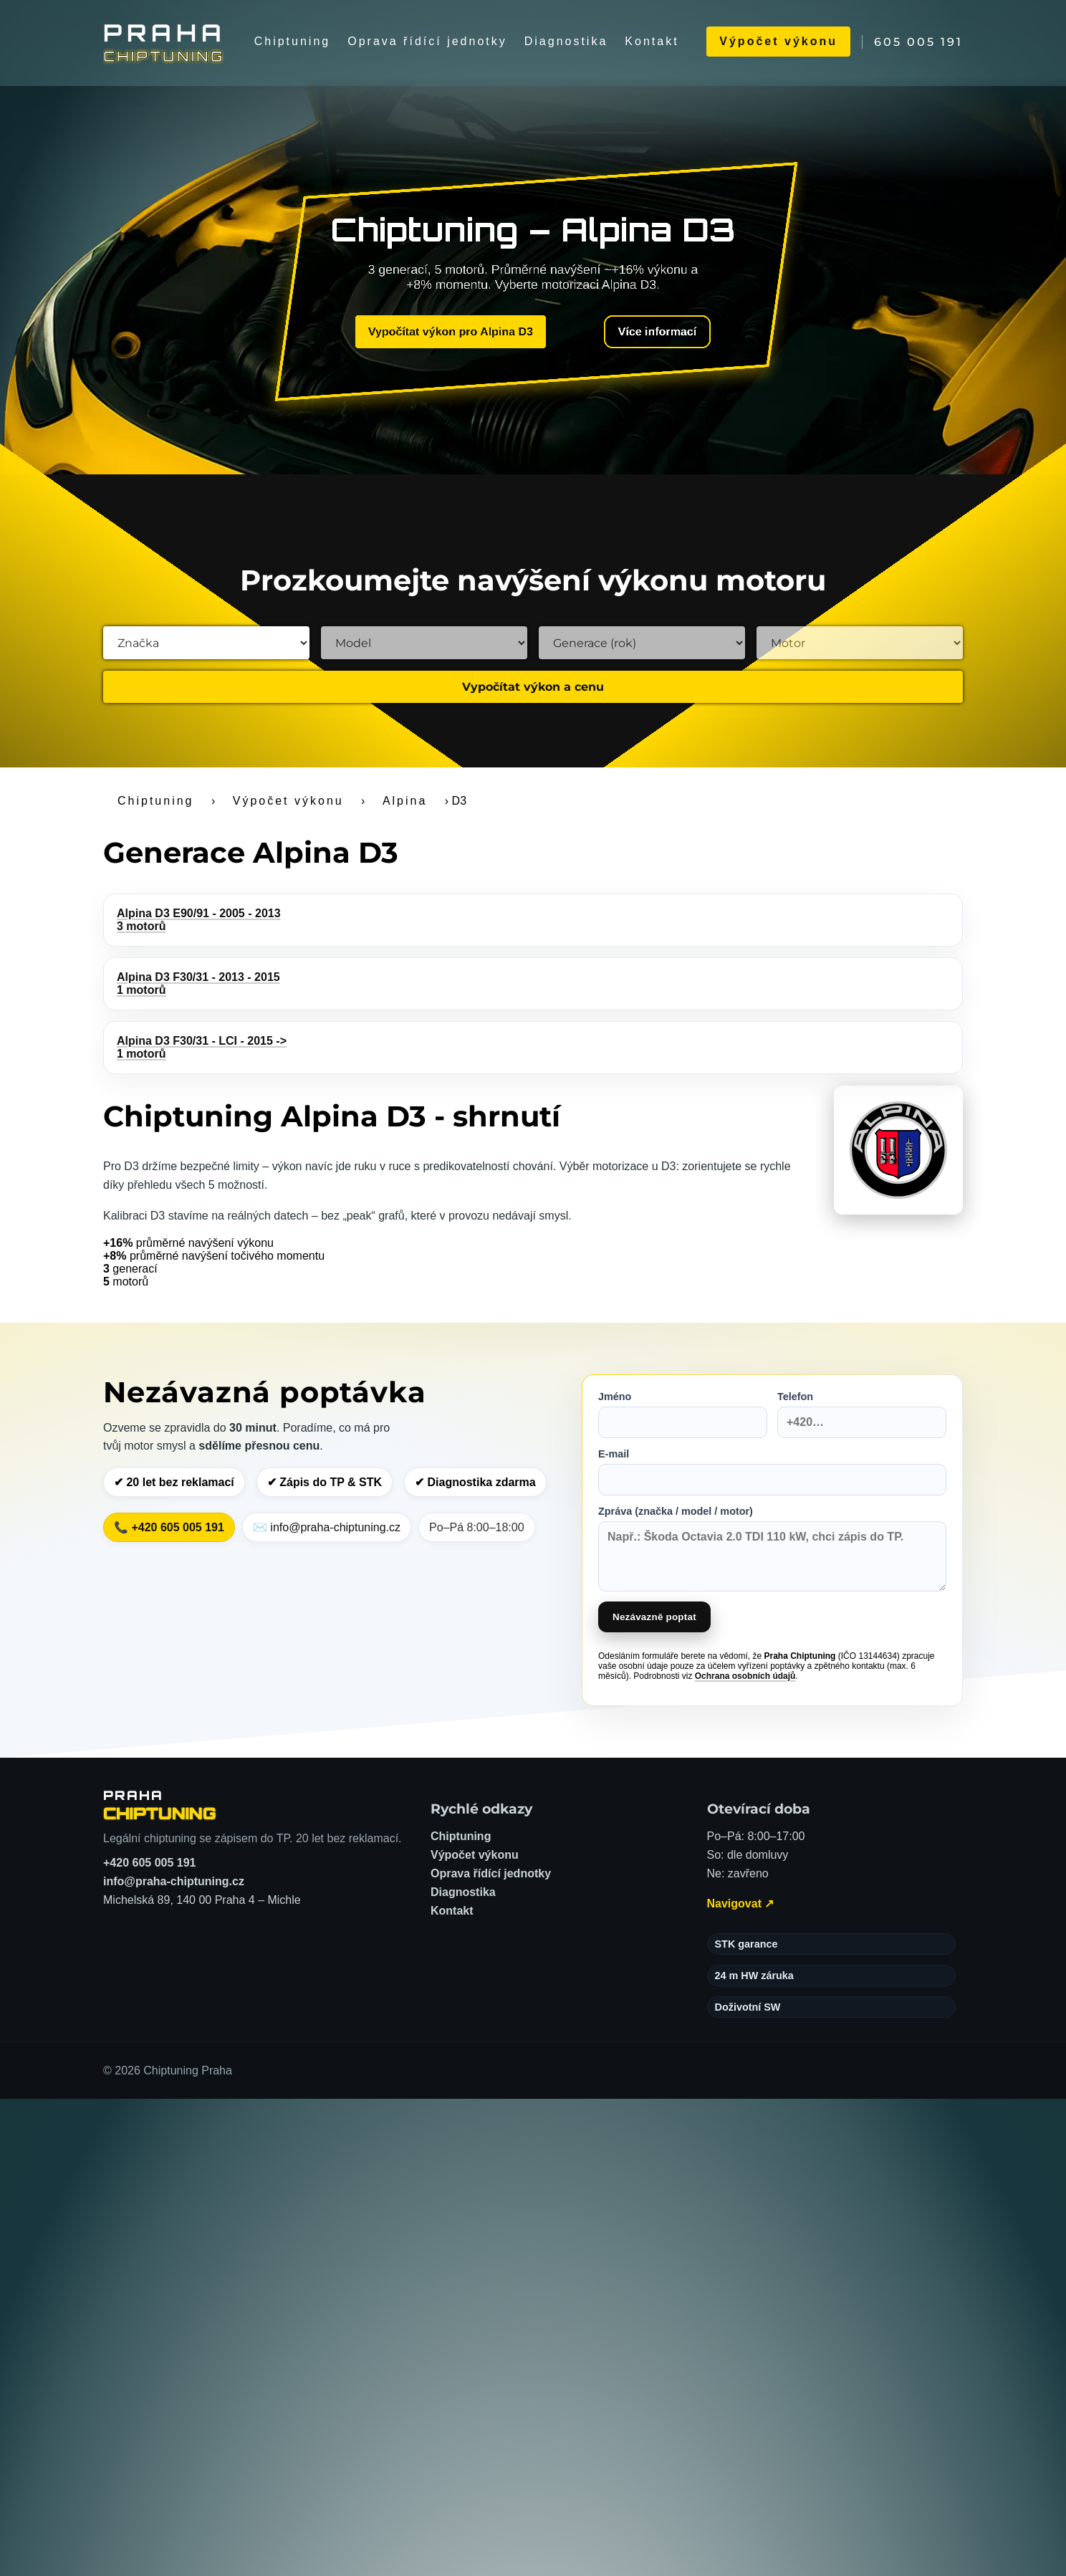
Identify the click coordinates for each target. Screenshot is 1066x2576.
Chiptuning (292, 41)
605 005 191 (918, 42)
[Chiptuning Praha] (164, 41)
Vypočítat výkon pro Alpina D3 (457, 330)
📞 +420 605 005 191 (169, 1527)
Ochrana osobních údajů (745, 1676)
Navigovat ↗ (740, 1903)
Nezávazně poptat (654, 1617)
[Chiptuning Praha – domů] (159, 1805)
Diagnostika (566, 41)
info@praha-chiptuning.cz (173, 1881)
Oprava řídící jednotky (427, 41)
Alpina (405, 801)
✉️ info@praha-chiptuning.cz (326, 1527)
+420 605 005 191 (149, 1863)
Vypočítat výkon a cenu (533, 687)
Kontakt (651, 41)
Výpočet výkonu (778, 41)
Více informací (644, 334)
